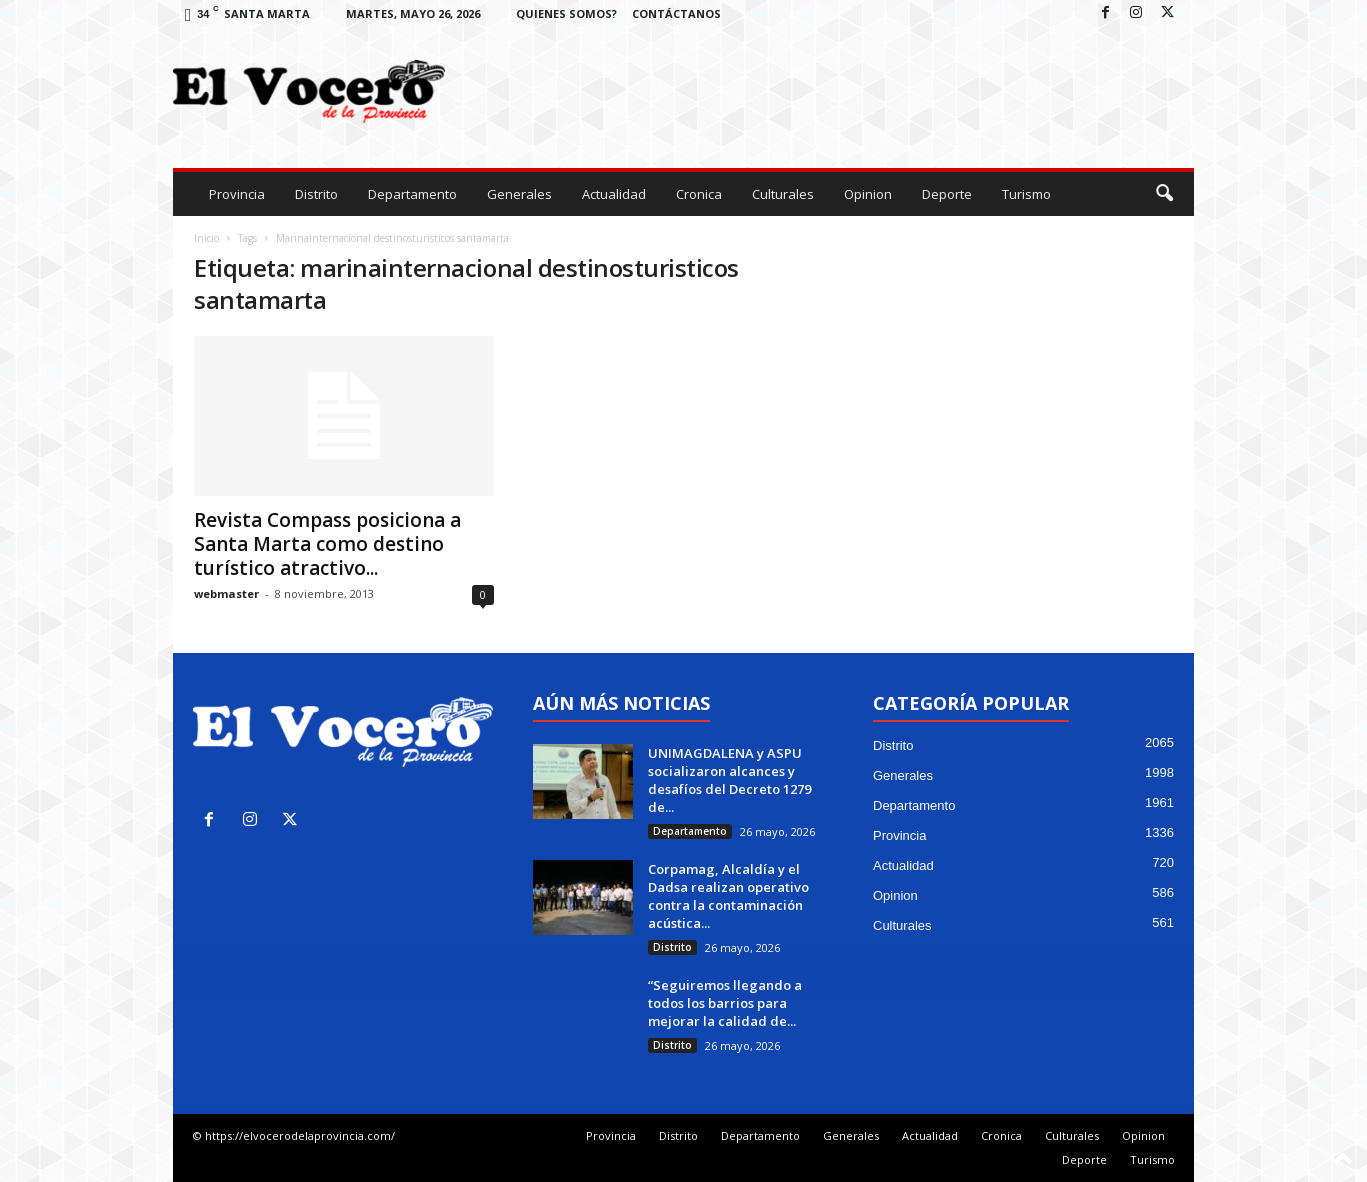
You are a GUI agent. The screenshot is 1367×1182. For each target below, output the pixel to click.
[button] (1164, 194)
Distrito (316, 194)
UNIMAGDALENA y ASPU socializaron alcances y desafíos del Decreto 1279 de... (729, 780)
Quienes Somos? (566, 13)
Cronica (699, 194)
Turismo (1026, 194)
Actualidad (614, 194)
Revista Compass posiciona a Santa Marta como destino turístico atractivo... (327, 544)
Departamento (412, 194)
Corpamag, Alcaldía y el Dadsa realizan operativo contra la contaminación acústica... (728, 896)
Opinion (868, 194)
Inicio (206, 238)
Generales (519, 194)
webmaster (226, 593)
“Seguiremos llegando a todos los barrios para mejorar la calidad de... (725, 1003)
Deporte (947, 194)
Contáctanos (676, 13)
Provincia (237, 194)
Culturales (783, 194)
